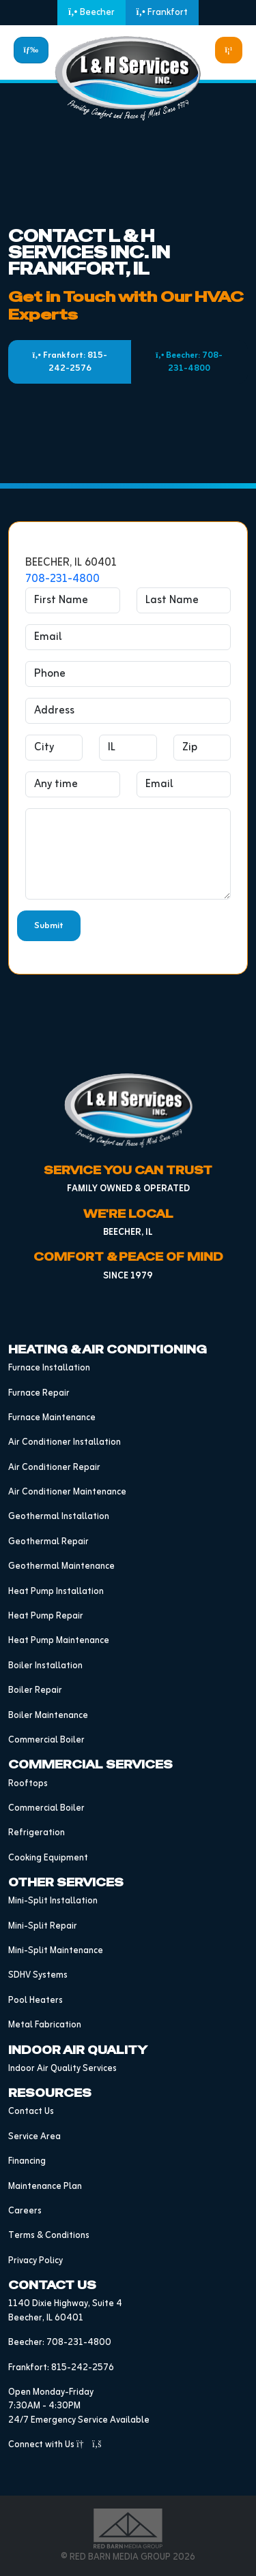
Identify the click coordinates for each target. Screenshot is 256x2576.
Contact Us (31, 2111)
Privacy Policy (35, 2261)
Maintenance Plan (45, 2186)
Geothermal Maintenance (61, 1566)
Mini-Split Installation (53, 1901)
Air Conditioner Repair (54, 1467)
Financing (27, 2161)
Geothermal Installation (58, 1516)
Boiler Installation (45, 1666)
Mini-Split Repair (42, 1926)
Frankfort (162, 12)
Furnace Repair (39, 1393)
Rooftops (28, 1784)
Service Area (34, 2137)
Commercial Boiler (46, 1740)
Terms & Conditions (48, 2235)
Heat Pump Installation (56, 1591)
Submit (48, 926)
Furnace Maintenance (52, 1418)
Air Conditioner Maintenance (67, 1492)
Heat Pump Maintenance (58, 1641)
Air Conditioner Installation (64, 1442)
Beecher (91, 12)
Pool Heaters (35, 2000)
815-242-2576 (82, 2368)
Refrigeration (36, 1833)
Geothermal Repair (48, 1542)
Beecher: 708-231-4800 (189, 361)
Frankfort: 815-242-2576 (70, 361)
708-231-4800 (62, 579)
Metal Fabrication (44, 2025)
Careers (25, 2211)
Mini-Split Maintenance (55, 1951)
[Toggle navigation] (31, 50)
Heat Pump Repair (45, 1616)
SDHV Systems (38, 1975)
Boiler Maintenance (48, 1715)
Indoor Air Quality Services (62, 2068)
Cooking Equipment (48, 1858)
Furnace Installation (49, 1368)
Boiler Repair (35, 1690)
